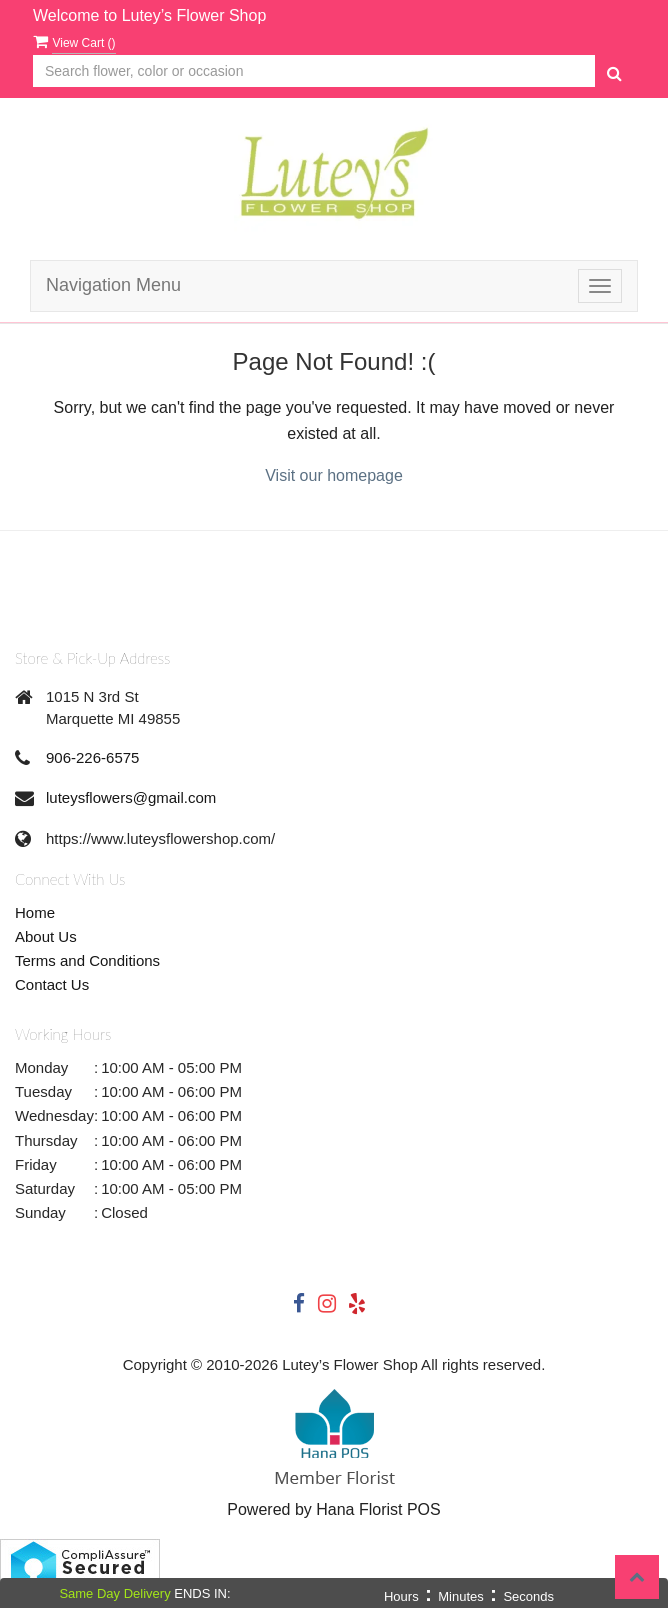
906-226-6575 (92, 757)
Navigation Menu (113, 285)
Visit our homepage (334, 475)
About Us (46, 936)
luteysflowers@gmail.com (131, 797)
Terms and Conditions (87, 960)
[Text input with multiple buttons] (314, 71)
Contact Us (52, 984)
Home (35, 912)
